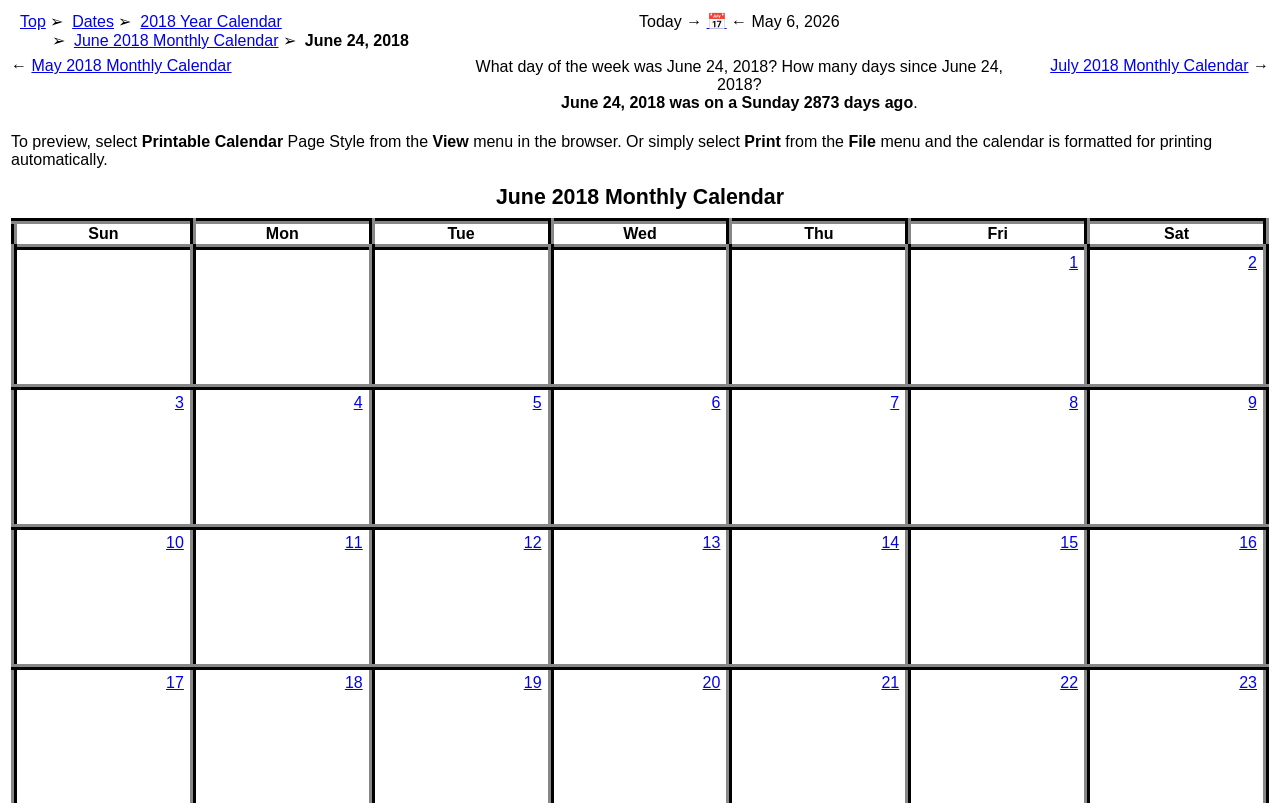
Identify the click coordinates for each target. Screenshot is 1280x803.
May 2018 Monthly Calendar (131, 65)
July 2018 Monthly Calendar (1149, 65)
